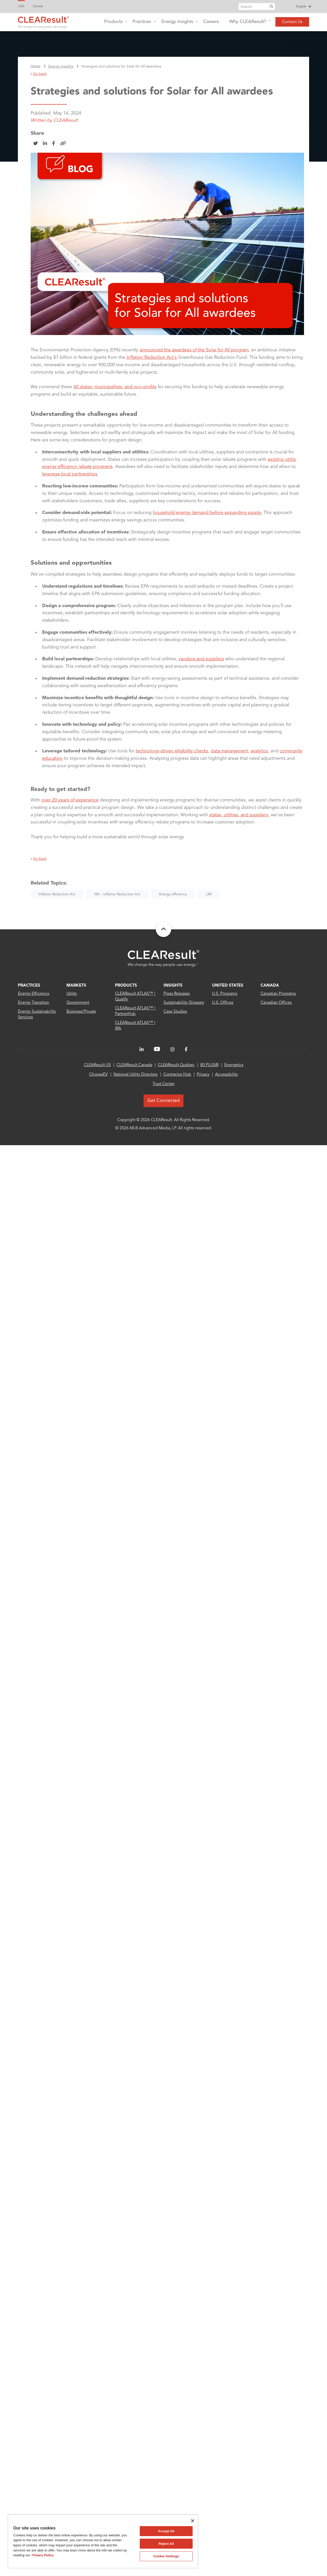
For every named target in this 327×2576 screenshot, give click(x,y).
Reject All (166, 2544)
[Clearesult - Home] (163, 958)
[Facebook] (186, 1049)
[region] (103, 2541)
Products (114, 25)
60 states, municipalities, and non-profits (115, 387)
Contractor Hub (177, 1075)
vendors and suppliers (201, 659)
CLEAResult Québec (176, 1065)
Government (77, 1003)
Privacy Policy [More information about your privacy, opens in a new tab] (42, 2555)
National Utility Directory (135, 1075)
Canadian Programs (278, 994)
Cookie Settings (166, 2556)
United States (227, 986)
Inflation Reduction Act (56, 894)
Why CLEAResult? (247, 24)
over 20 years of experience (70, 800)
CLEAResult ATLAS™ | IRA (135, 1026)
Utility (71, 994)
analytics (259, 751)
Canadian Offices (276, 1003)
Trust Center (163, 1084)
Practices (142, 25)
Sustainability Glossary (184, 1003)
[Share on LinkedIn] (45, 143)
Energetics (233, 1065)
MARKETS (76, 986)
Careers (211, 21)
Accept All (166, 2531)
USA (21, 6)
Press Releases (177, 994)
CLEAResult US (97, 1065)
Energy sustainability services (37, 1014)
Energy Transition (33, 1003)
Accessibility (226, 1075)
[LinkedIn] (141, 1049)
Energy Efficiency (34, 994)
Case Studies (175, 1012)
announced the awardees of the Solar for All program (194, 350)
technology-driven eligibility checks (172, 751)
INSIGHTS (173, 986)
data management (229, 751)
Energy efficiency (173, 894)
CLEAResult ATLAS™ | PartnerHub (135, 1011)
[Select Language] (294, 7)
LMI (209, 894)
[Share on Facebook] (53, 143)
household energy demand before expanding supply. (207, 512)
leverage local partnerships (69, 474)
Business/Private (81, 1012)
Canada (38, 6)
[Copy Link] (62, 143)
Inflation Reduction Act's (151, 357)
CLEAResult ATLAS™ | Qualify (135, 996)
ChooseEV (98, 1075)
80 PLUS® (209, 1065)
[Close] (192, 2520)
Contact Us (292, 22)
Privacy (203, 1075)
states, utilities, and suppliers (238, 815)
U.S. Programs (224, 994)
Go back (38, 73)
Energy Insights (177, 25)
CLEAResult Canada (134, 1065)
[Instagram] (172, 1049)
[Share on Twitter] (35, 143)
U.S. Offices (222, 1003)
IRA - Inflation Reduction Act (117, 894)
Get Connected (163, 1100)
